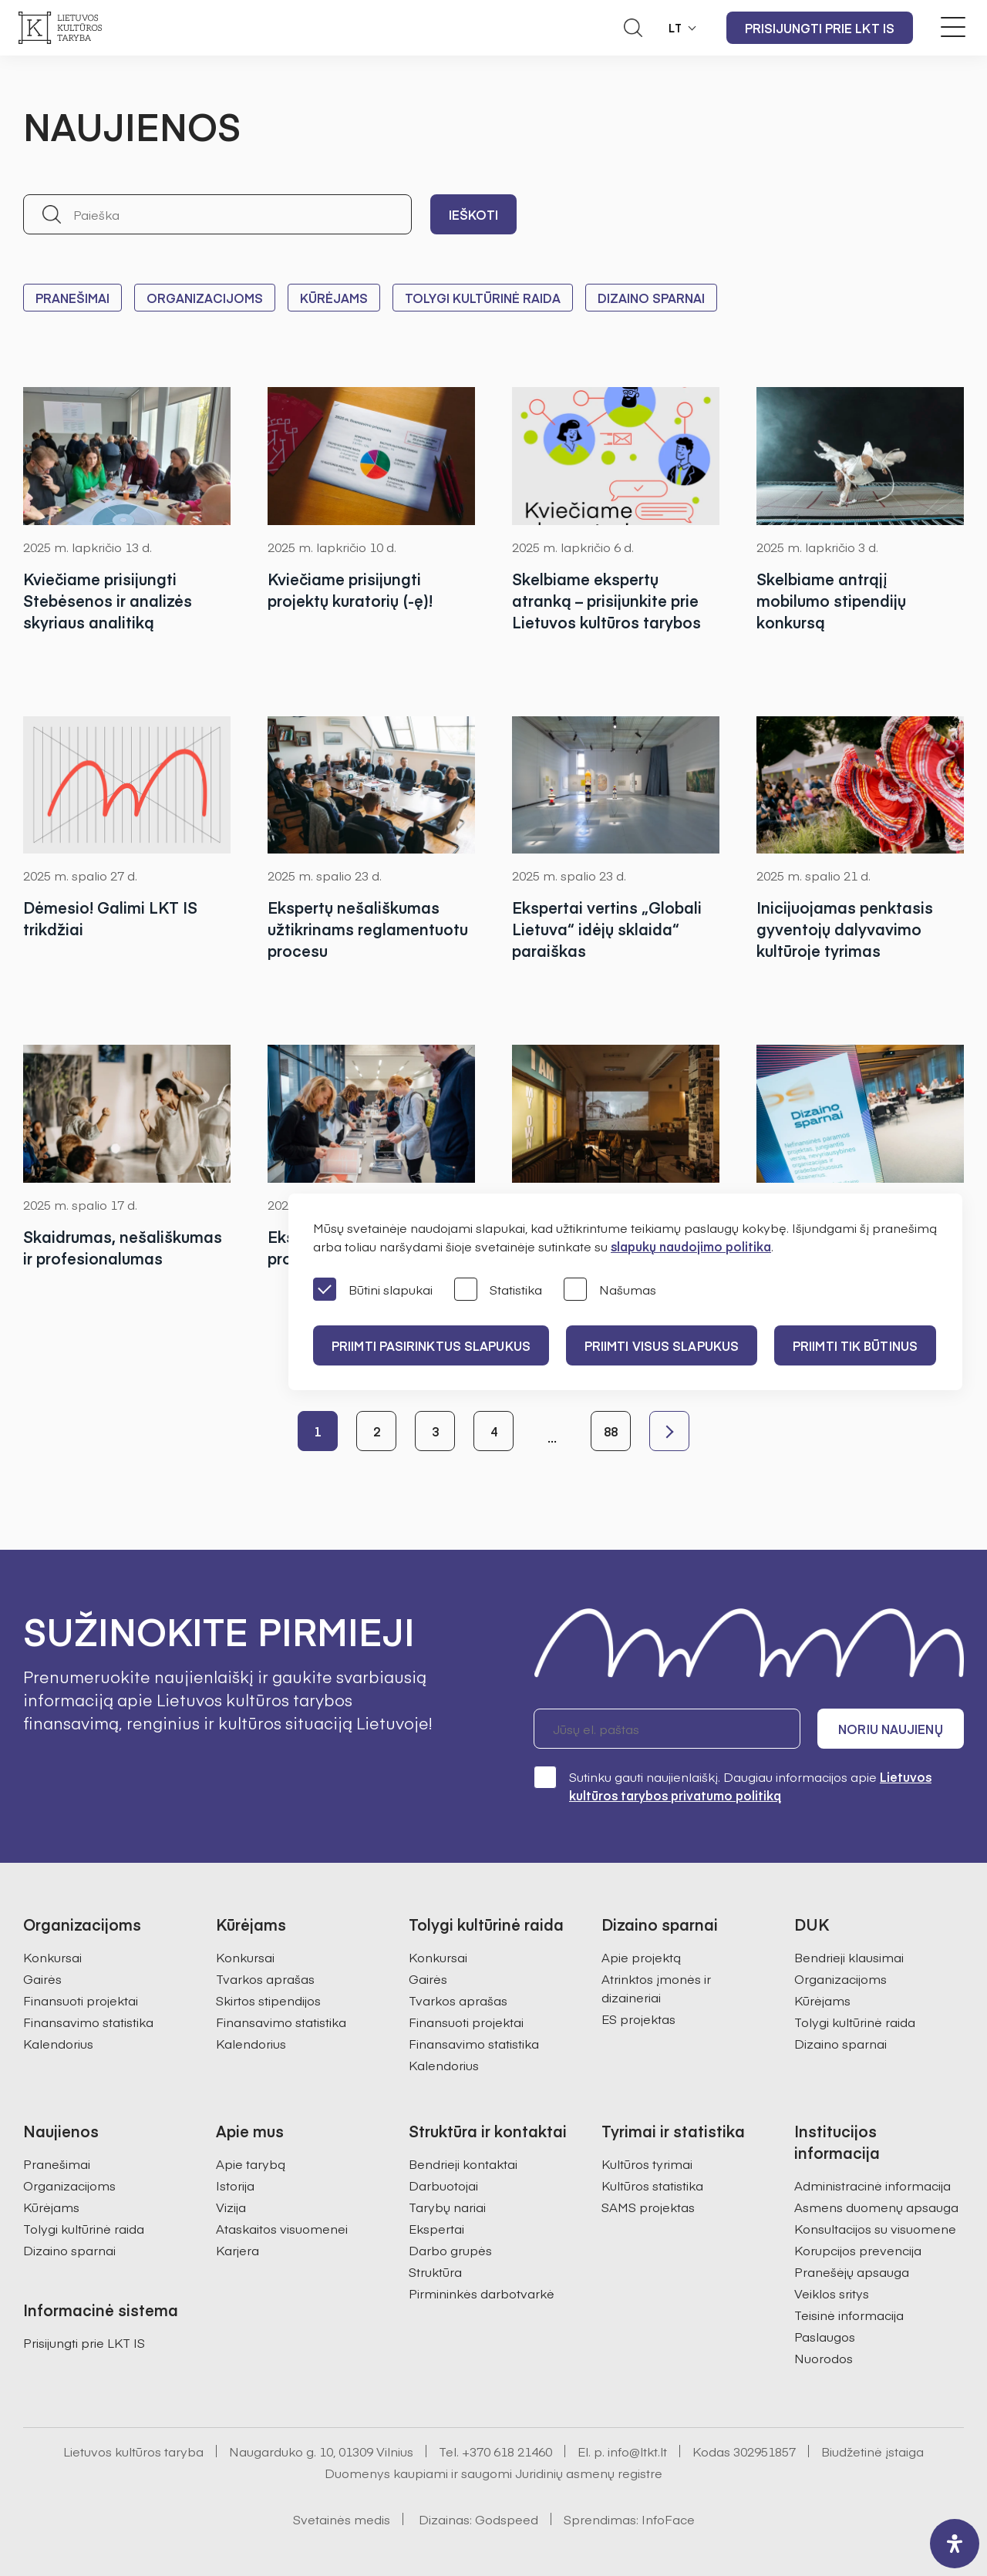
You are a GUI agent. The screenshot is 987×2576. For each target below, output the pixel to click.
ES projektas (638, 2018)
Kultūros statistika (652, 2185)
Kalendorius (58, 2043)
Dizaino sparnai (651, 297)
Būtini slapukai (373, 1290)
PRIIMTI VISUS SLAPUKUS (661, 1345)
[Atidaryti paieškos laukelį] (633, 28)
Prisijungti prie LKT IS (819, 27)
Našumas (610, 1290)
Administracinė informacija (872, 2185)
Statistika (498, 1290)
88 (611, 1431)
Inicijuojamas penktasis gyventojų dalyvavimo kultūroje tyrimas (844, 929)
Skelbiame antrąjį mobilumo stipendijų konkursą (831, 600)
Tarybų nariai (447, 2206)
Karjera (237, 2249)
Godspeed (506, 2518)
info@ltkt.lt (637, 2451)
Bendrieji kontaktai (463, 2163)
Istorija (235, 2185)
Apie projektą (641, 1956)
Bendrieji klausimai (849, 1956)
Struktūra (435, 2271)
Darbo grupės (450, 2249)
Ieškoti (473, 214)
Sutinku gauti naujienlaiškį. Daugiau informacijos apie (732, 1785)
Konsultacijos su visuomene (875, 2228)
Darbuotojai (443, 2185)
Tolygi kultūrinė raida (483, 297)
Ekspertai (436, 2228)
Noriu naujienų (890, 1728)
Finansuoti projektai (80, 2000)
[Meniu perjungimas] (953, 27)
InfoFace (668, 2518)
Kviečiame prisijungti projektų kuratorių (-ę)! (350, 589)
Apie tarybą (250, 2163)
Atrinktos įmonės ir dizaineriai (656, 1987)
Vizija (231, 2206)
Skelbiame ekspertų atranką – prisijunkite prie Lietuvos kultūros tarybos (606, 600)
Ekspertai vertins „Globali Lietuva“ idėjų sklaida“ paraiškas (607, 929)
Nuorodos (823, 2357)
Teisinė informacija (849, 2314)
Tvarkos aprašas (265, 1978)
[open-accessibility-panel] (954, 2543)
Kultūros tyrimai (646, 2163)
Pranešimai (72, 297)
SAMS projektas (648, 2206)
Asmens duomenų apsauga (876, 2206)
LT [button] (675, 27)
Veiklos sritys (831, 2293)
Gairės (42, 1978)
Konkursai (52, 1956)
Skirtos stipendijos (268, 2000)
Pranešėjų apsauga (851, 2271)
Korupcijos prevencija (857, 2249)
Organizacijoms (205, 297)
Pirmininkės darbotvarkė (481, 2293)
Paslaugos (824, 2336)
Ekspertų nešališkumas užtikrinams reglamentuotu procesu (368, 929)
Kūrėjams (334, 297)
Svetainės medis (341, 2518)
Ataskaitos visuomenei (282, 2228)
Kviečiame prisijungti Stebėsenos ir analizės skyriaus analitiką (107, 600)
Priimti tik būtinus (855, 1345)
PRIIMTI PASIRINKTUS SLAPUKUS (431, 1345)
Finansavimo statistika (88, 2021)
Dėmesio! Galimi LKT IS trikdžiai (110, 918)
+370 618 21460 (507, 2451)
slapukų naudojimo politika (691, 1245)
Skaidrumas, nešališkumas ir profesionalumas (122, 1247)
